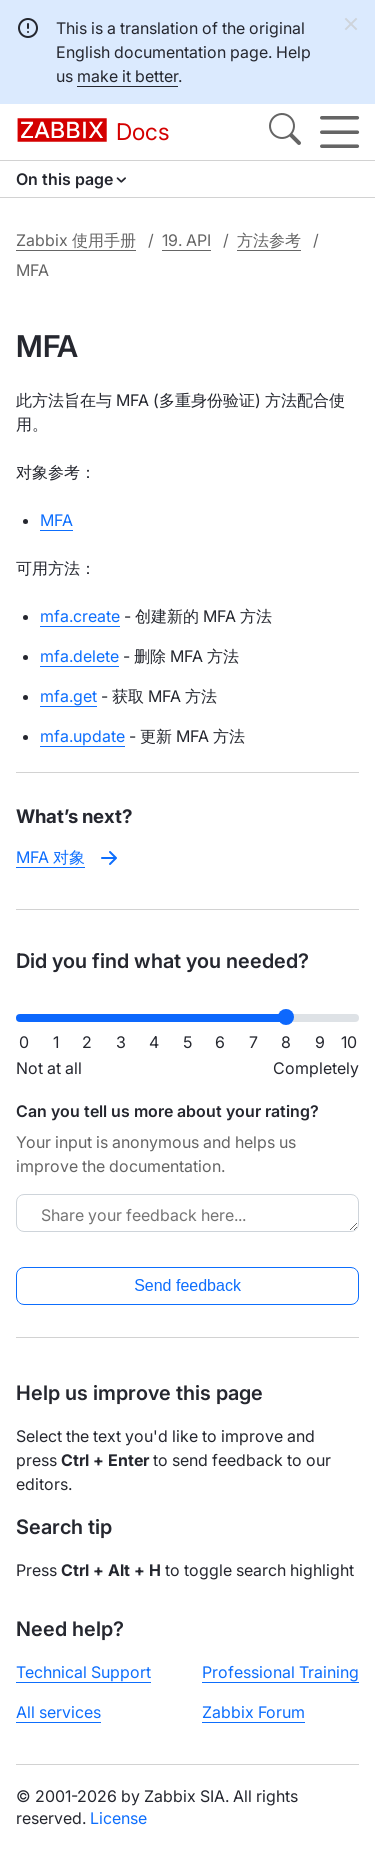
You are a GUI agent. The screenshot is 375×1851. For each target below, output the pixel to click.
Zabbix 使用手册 (76, 240)
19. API (186, 240)
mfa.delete (79, 656)
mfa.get (68, 696)
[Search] (285, 132)
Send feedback (187, 1285)
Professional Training (280, 1672)
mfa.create (80, 616)
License (118, 1818)
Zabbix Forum (253, 1712)
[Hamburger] (339, 132)
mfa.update (82, 736)
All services (58, 1712)
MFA (56, 520)
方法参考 (269, 240)
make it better (127, 76)
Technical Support (83, 1672)
